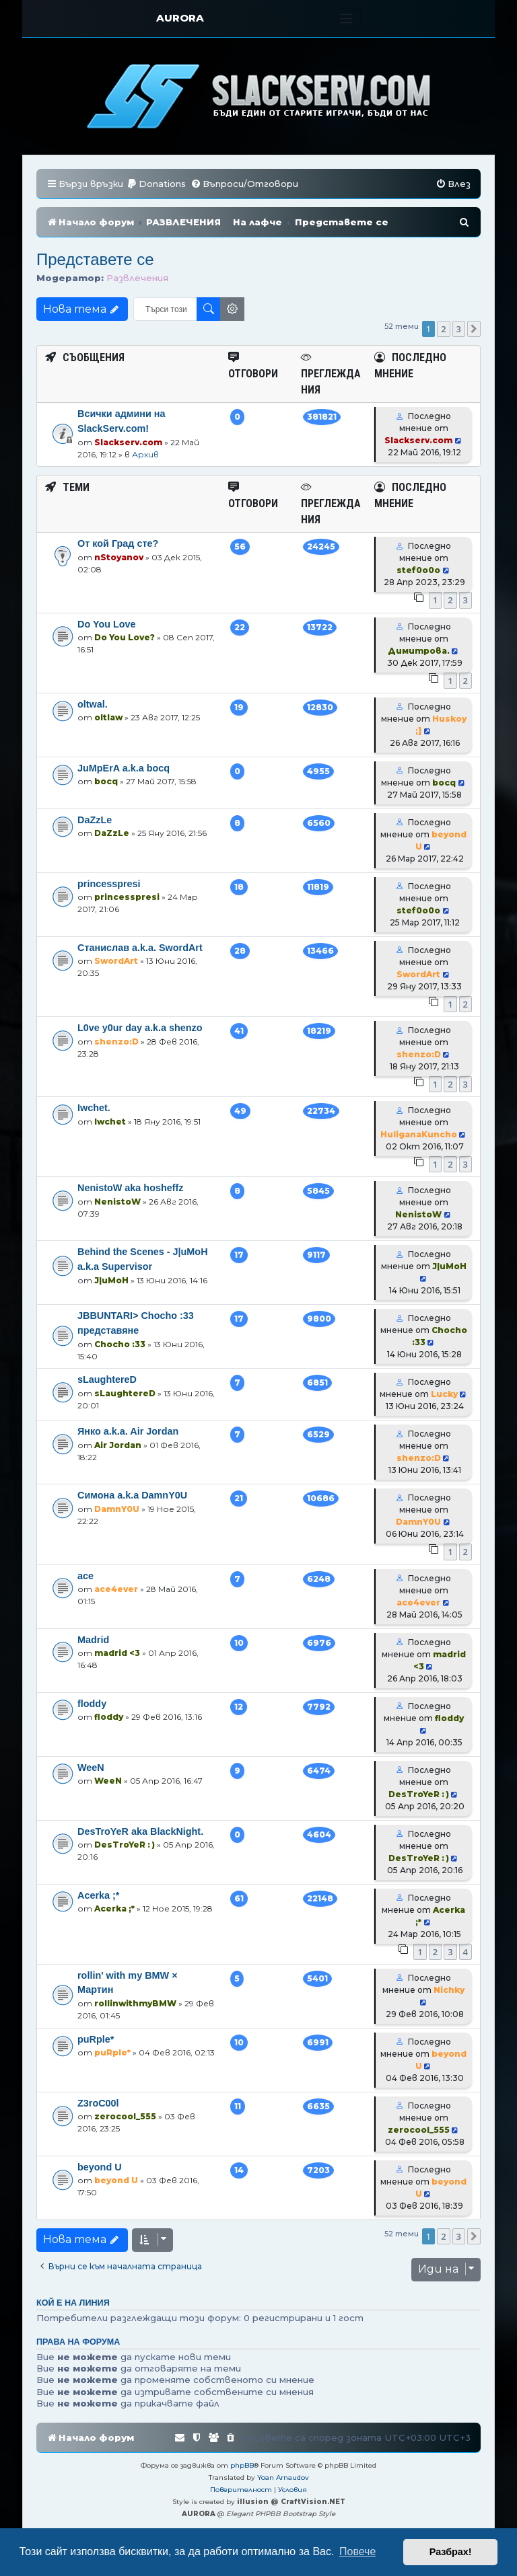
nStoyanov (118, 557)
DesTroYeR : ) (418, 1794)
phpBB (242, 2465)
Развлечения (137, 277)
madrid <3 (117, 1653)
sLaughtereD (107, 1379)
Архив (145, 454)
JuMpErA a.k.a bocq (123, 768)
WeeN (90, 1767)
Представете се (95, 259)
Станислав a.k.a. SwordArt (140, 947)
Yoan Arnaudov (283, 2477)
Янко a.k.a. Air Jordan (127, 1431)
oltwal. (92, 704)
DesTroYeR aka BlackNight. (140, 1831)
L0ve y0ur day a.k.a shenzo (140, 1027)
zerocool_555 (125, 2116)
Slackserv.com (128, 442)
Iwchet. (93, 1107)
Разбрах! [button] (450, 2551)
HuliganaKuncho (418, 1134)
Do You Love (106, 624)
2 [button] (443, 329)
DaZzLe (94, 820)
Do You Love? (124, 637)
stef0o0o (418, 570)
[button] (474, 329)
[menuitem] (156, 184)
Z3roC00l (98, 2103)
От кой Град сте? (117, 543)
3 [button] (458, 329)
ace (85, 1575)
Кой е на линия (73, 2303)
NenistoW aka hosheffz (130, 1187)
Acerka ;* (98, 1895)
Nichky (449, 1990)
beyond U (99, 2167)
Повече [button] (357, 2551)
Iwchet (110, 1121)
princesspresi (109, 883)
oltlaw (108, 717)
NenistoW (117, 1202)
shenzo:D (116, 1041)
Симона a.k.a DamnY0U (132, 1495)
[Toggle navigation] (346, 18)
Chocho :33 (119, 1344)
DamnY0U (116, 1509)
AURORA (180, 17)
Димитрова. (419, 651)
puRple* (95, 2039)
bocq (106, 781)
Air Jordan (117, 1445)
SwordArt (116, 961)
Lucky (444, 1394)
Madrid (93, 1639)
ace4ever (116, 1589)
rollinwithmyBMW (135, 2003)
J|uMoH (111, 1280)
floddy (91, 1703)
